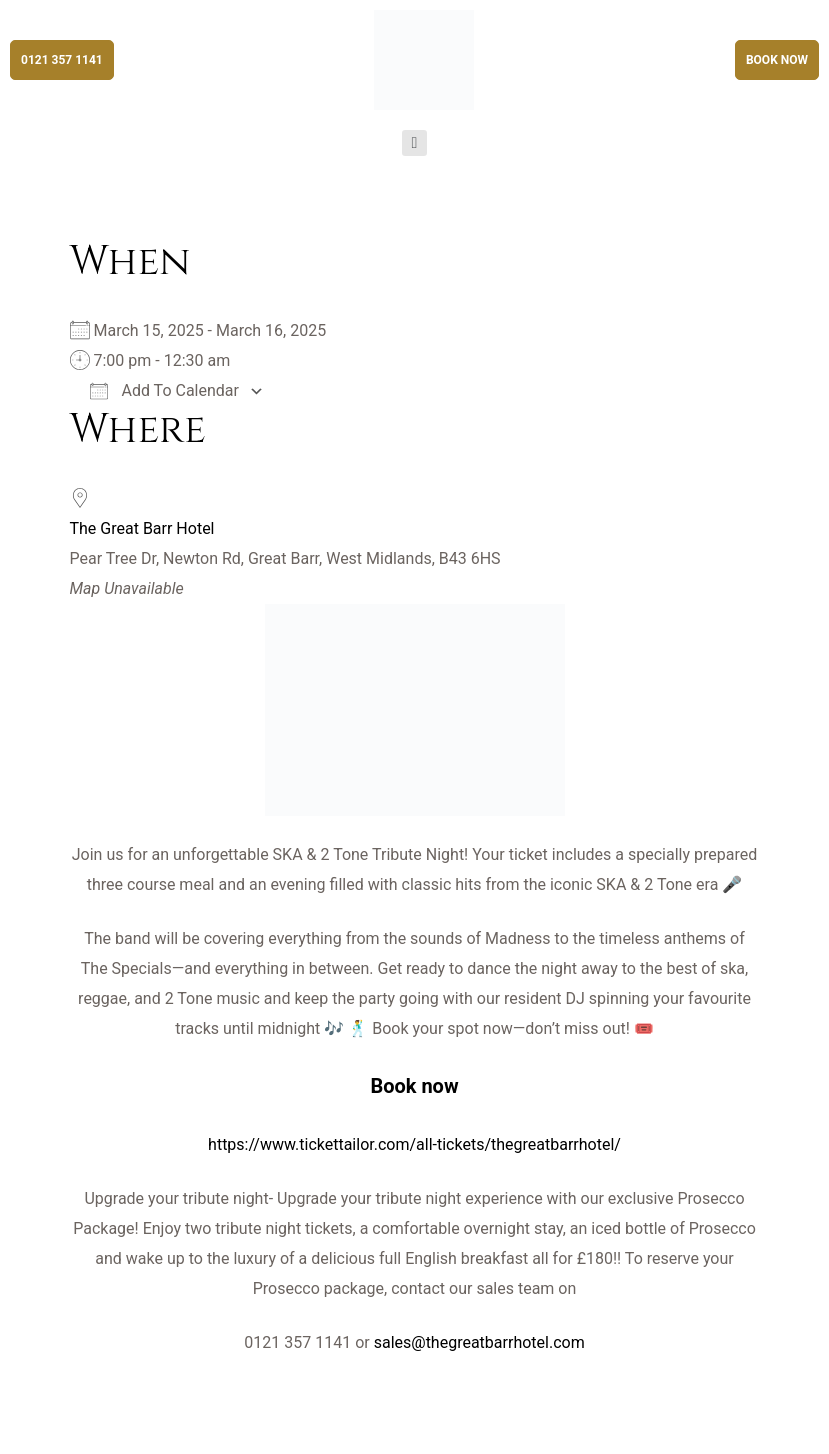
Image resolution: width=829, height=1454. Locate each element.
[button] (62, 60)
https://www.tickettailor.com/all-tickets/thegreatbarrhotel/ (414, 1144)
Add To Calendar (164, 390)
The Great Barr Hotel (142, 528)
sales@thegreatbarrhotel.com (479, 1342)
